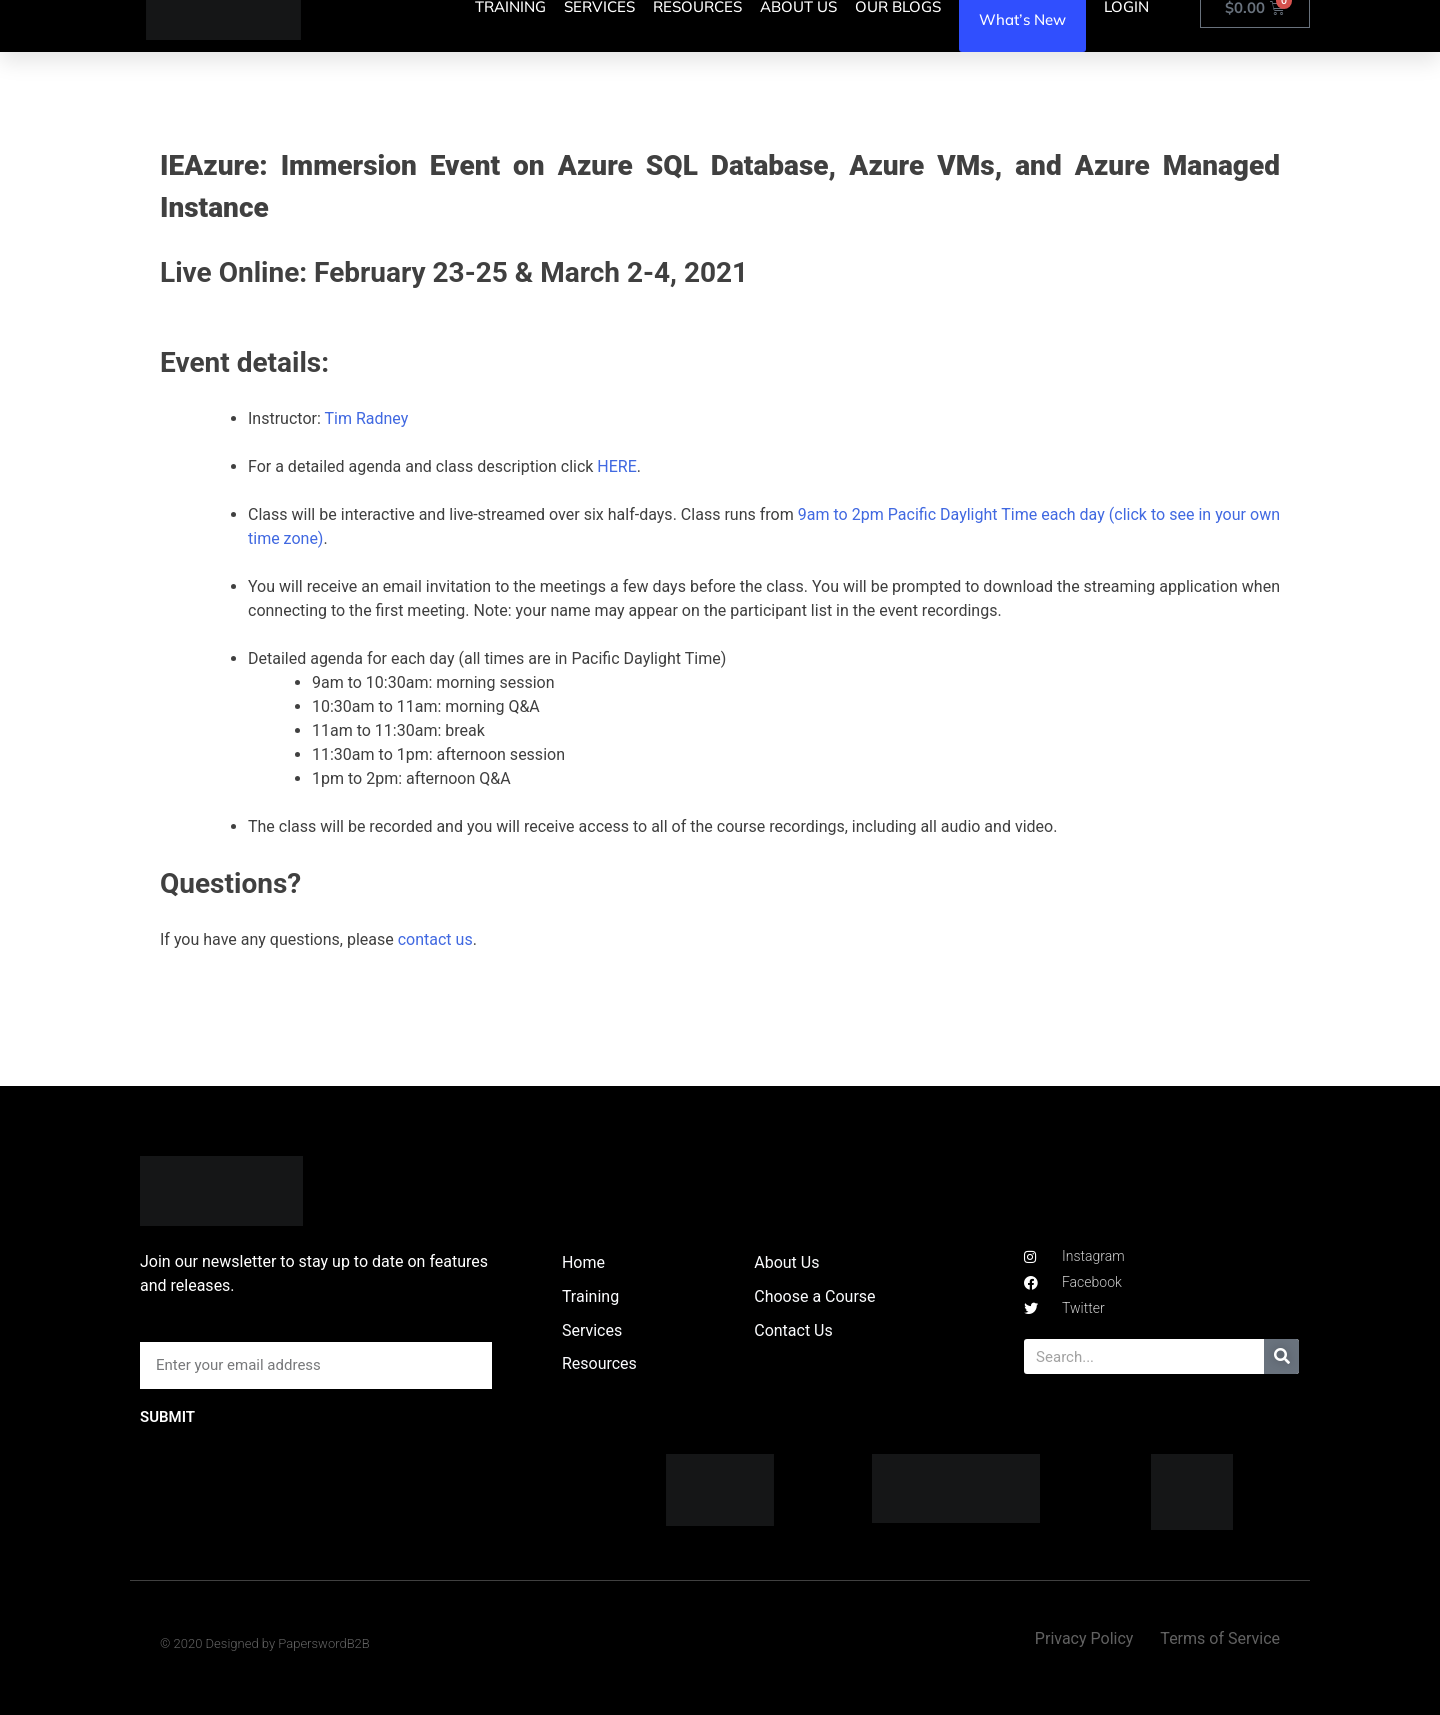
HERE (616, 466)
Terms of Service (1220, 1638)
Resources (599, 1363)
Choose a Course (814, 1296)
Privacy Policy (1084, 1638)
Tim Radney (366, 418)
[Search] (1281, 1356)
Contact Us (793, 1330)
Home (583, 1262)
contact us (435, 939)
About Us (786, 1262)
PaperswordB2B (324, 1643)
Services (592, 1330)
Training (590, 1296)
